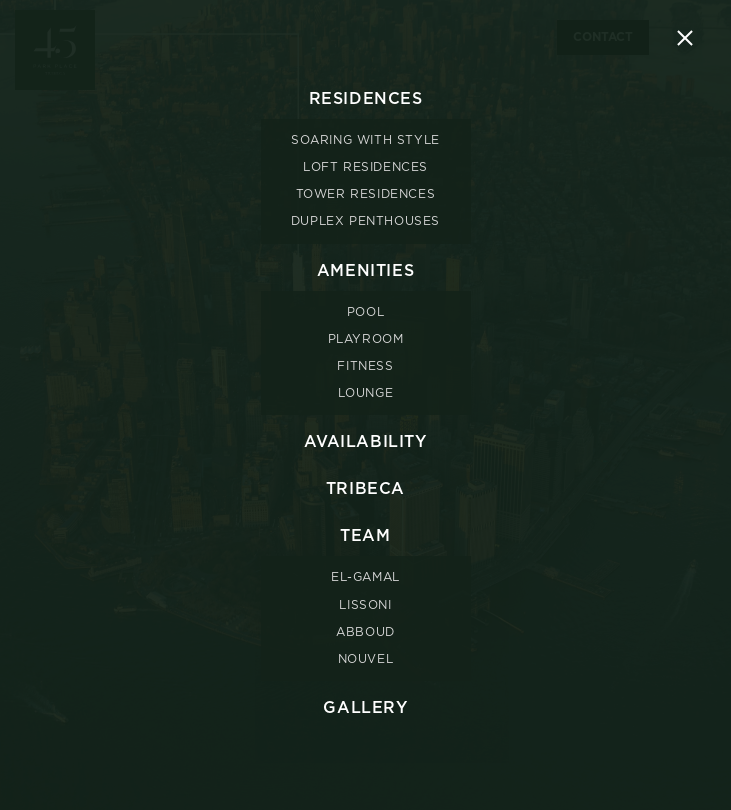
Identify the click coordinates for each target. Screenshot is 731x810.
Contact (603, 37)
